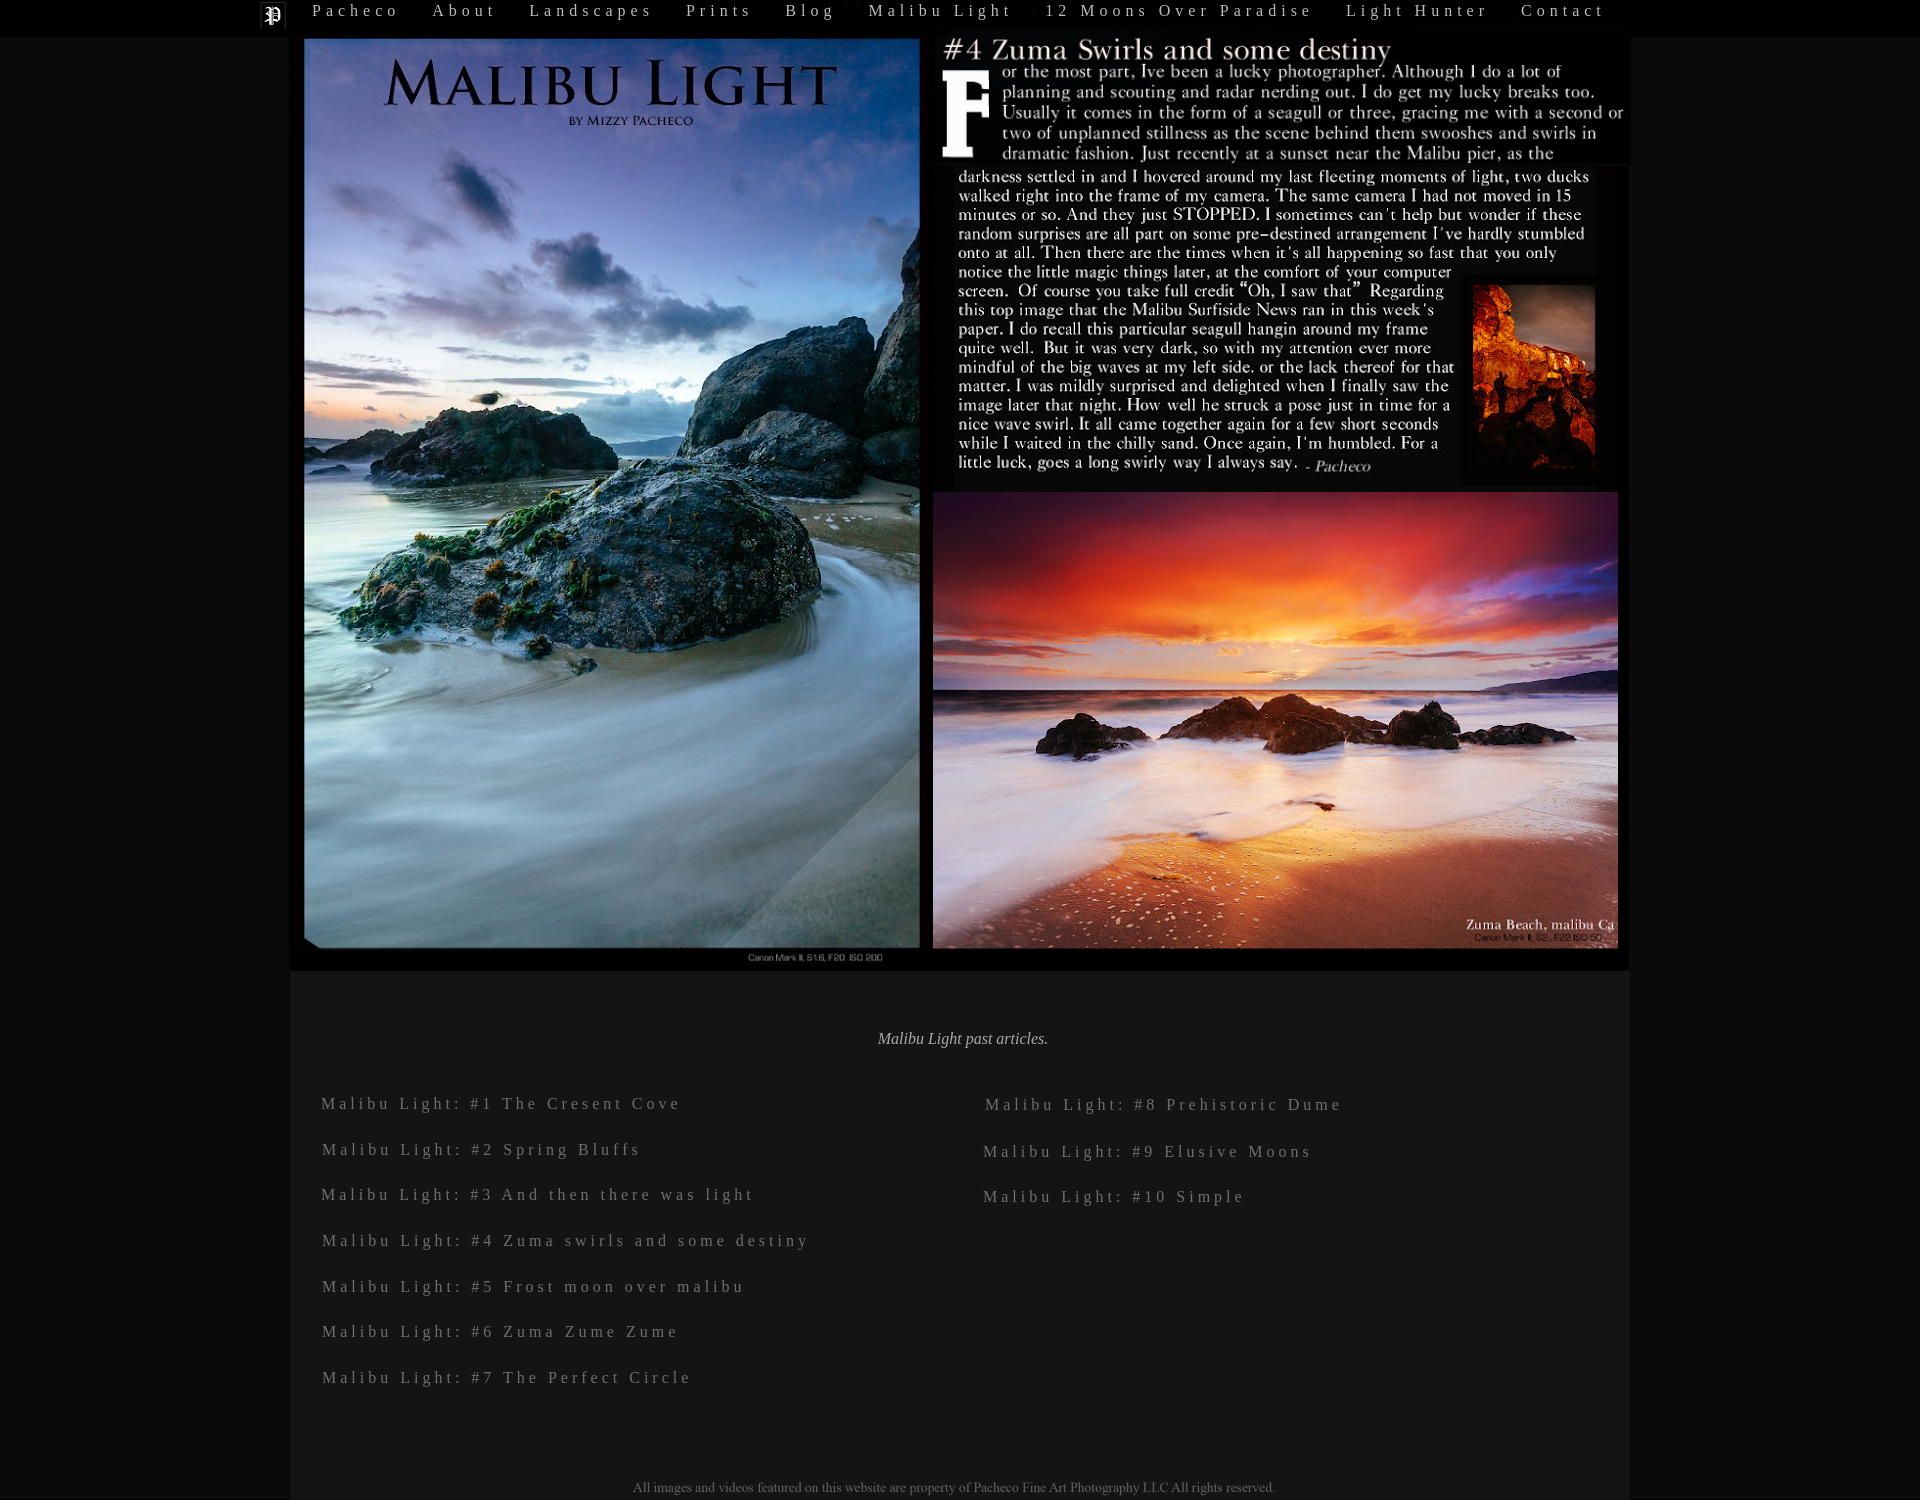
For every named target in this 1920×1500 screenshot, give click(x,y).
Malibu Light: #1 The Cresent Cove (501, 1103)
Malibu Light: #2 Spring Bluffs (482, 1149)
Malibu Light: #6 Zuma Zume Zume (500, 1331)
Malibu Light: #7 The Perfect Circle (507, 1377)
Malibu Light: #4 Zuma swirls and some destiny (566, 1240)
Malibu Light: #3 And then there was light (538, 1194)
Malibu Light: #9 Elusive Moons (1148, 1151)
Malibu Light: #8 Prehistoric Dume (1164, 1104)
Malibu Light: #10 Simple (1114, 1196)
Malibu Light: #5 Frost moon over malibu (534, 1286)
